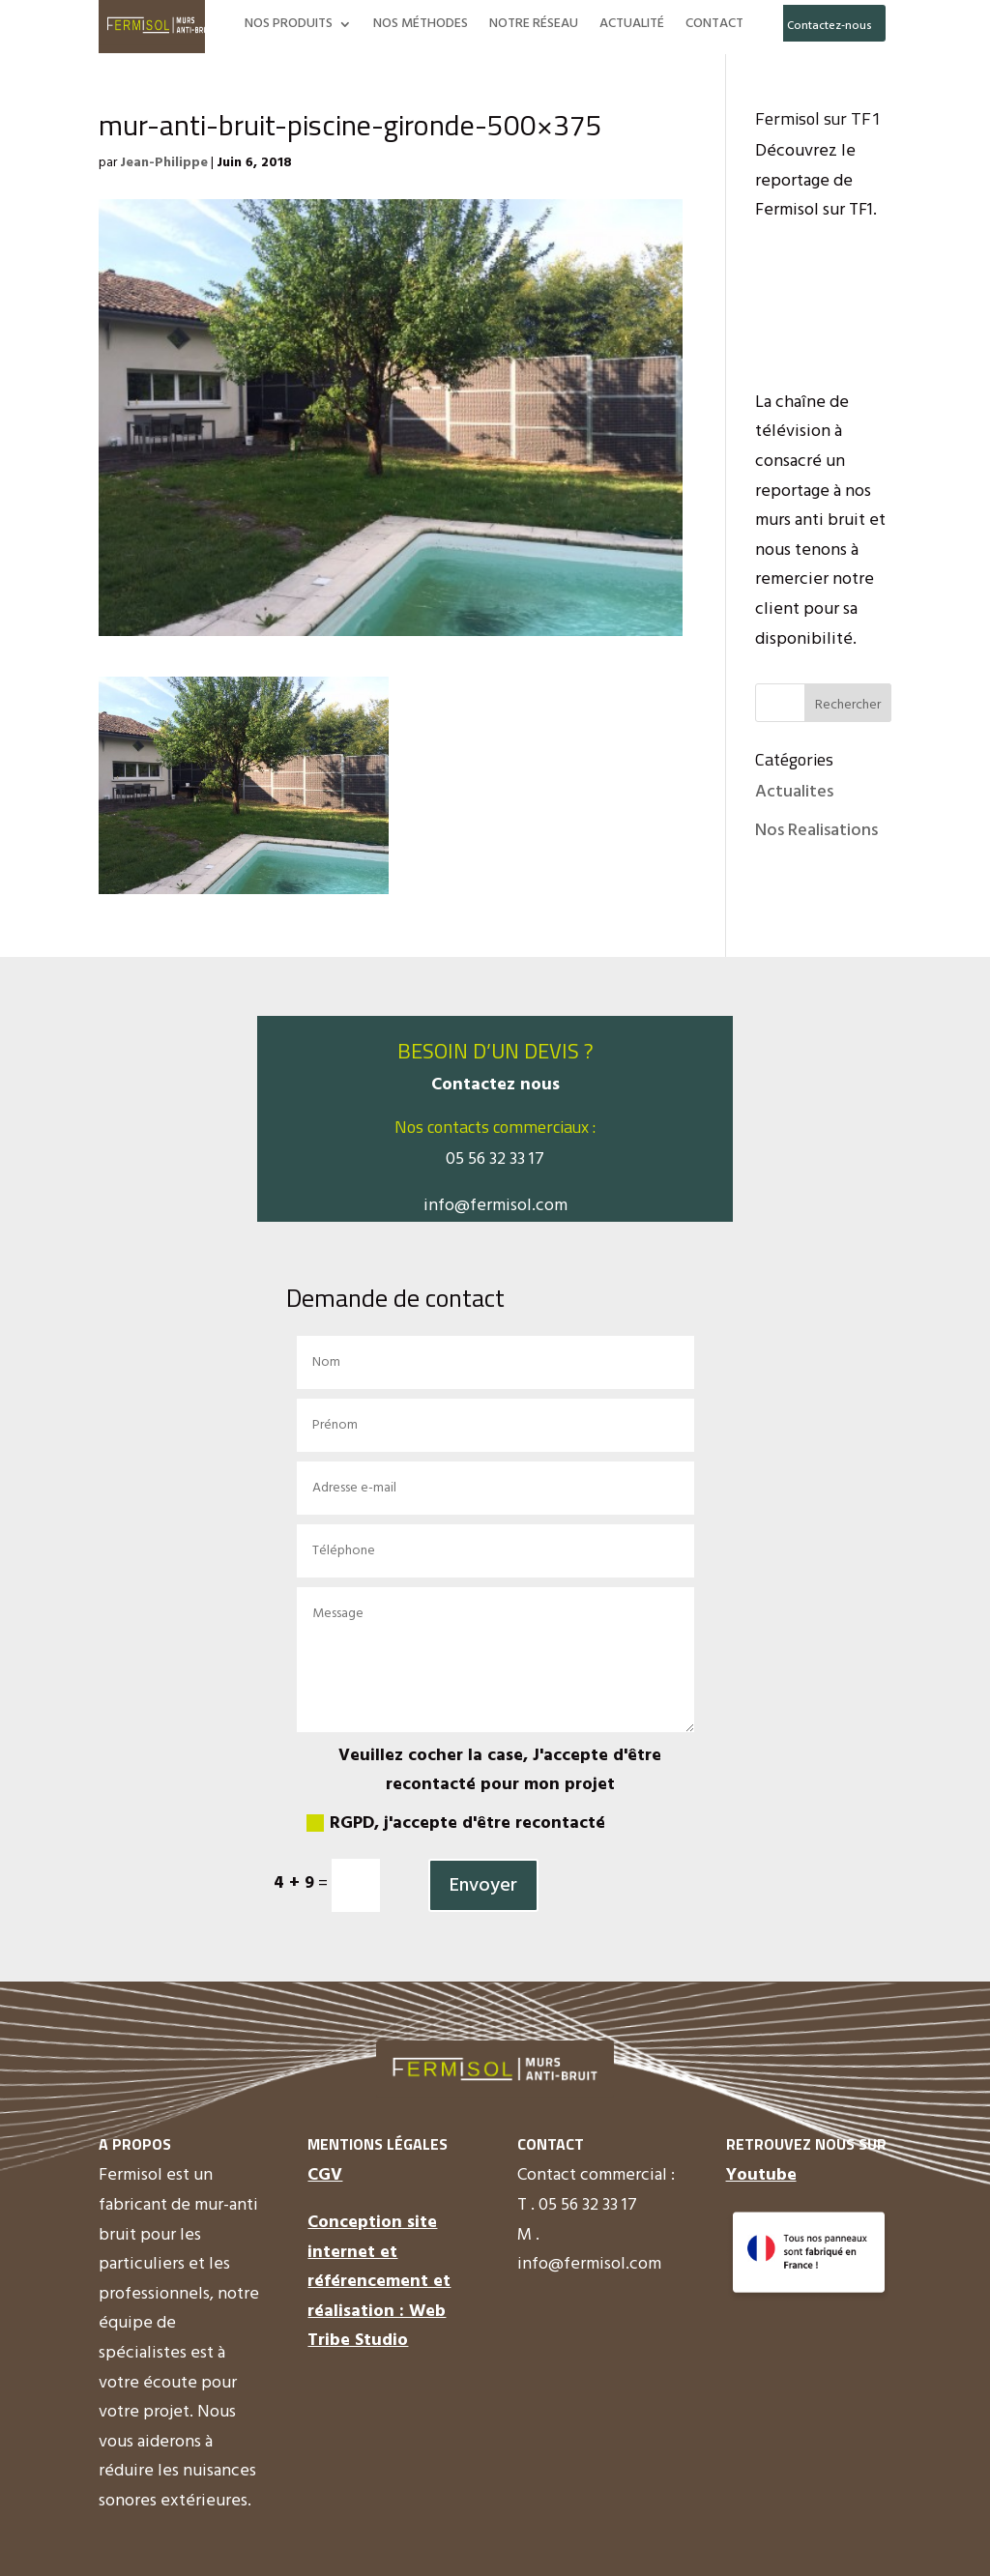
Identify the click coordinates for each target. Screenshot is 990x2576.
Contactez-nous (829, 26)
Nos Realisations (816, 831)
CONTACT (714, 26)
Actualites (794, 792)
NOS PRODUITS (289, 26)
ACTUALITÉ (631, 26)
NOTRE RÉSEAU (533, 26)
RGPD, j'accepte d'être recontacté (455, 1823)
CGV (324, 2175)
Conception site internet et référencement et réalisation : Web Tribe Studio (379, 2282)
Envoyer (483, 1885)
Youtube (761, 2175)
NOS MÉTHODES (420, 26)
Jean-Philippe (164, 163)
